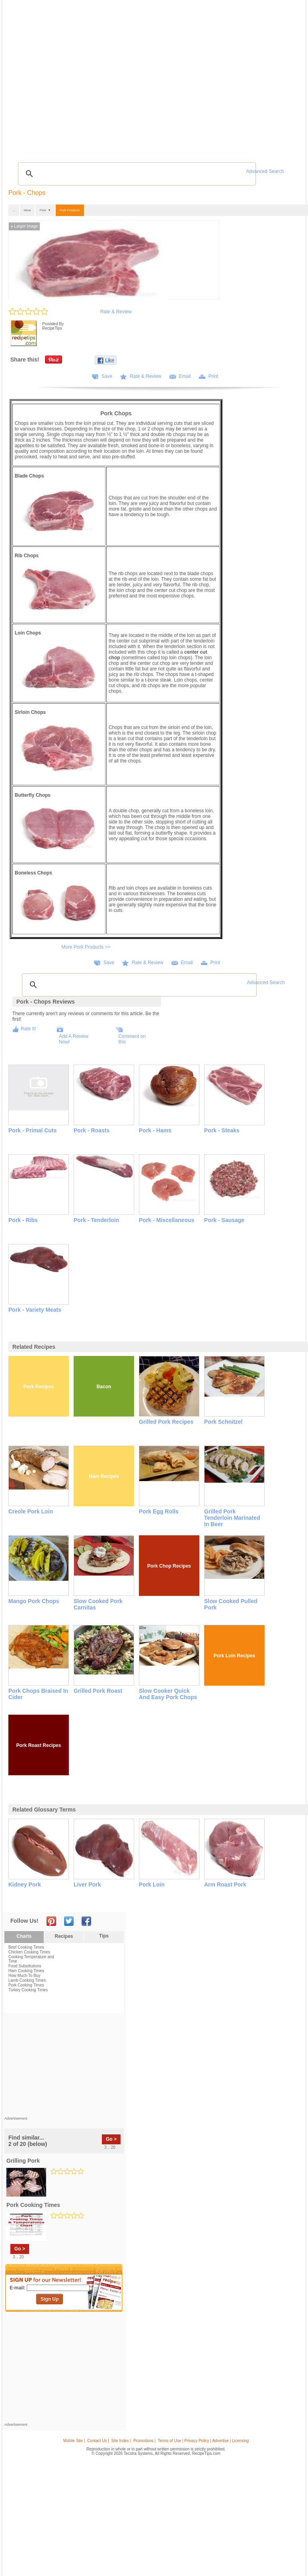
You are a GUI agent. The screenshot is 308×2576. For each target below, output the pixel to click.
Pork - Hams (155, 1130)
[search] (136, 174)
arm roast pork (225, 1884)
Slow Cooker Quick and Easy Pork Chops (168, 1694)
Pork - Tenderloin (96, 1220)
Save (106, 376)
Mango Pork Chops (33, 1601)
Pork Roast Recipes (38, 1745)
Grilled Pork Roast (98, 1691)
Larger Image (24, 226)
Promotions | (144, 2440)
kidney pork (24, 1884)
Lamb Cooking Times (27, 1980)
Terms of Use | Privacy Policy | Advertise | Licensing (203, 2440)
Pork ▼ (45, 210)
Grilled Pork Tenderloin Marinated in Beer (232, 1517)
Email (185, 376)
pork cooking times (33, 2205)
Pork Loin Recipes (234, 1655)
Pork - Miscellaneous (166, 1220)
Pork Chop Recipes (169, 1566)
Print (213, 376)
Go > (111, 2139)
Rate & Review (116, 311)
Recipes (64, 1936)
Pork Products (70, 210)
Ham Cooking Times (26, 1971)
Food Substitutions (24, 1966)
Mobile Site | (74, 2440)
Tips (104, 1936)
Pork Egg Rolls (159, 1511)
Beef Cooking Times (26, 1947)
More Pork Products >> (85, 947)
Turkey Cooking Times (28, 1990)
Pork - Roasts (91, 1130)
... (13, 210)
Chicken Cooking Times (29, 1952)
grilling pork (23, 2160)
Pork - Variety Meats (34, 1310)
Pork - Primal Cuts (32, 1130)
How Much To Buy (24, 1975)
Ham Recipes (104, 1476)
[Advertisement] (64, 2066)
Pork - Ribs (23, 1220)
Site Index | (121, 2440)
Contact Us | (98, 2440)
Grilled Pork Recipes (166, 1422)
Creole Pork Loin (30, 1511)
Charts (23, 1936)
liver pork (87, 1884)
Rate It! (28, 1029)
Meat (27, 210)
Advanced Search (265, 171)
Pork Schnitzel (223, 1422)
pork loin (152, 1884)
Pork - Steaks (222, 1130)
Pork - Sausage (224, 1220)
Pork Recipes (38, 1386)
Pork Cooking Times (26, 1985)
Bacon (104, 1386)
